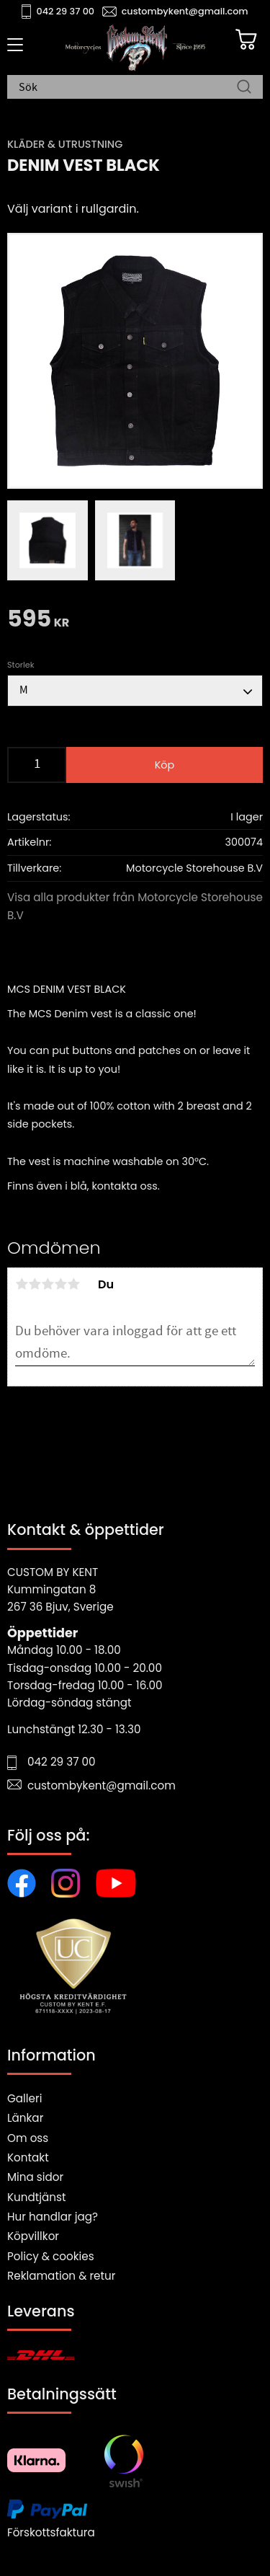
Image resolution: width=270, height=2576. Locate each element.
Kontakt (28, 2157)
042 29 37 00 (66, 11)
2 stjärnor (34, 1284)
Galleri (24, 2098)
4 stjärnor (60, 1284)
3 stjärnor (47, 1284)
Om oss (27, 2138)
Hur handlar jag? (52, 2216)
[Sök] (244, 88)
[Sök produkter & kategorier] (128, 88)
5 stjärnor (73, 1284)
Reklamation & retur (61, 2275)
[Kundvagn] (246, 39)
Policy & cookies (50, 2256)
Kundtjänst (36, 2197)
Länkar (25, 2117)
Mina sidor (35, 2177)
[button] (12, 50)
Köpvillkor (33, 2236)
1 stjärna (21, 1284)
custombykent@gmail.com (185, 11)
